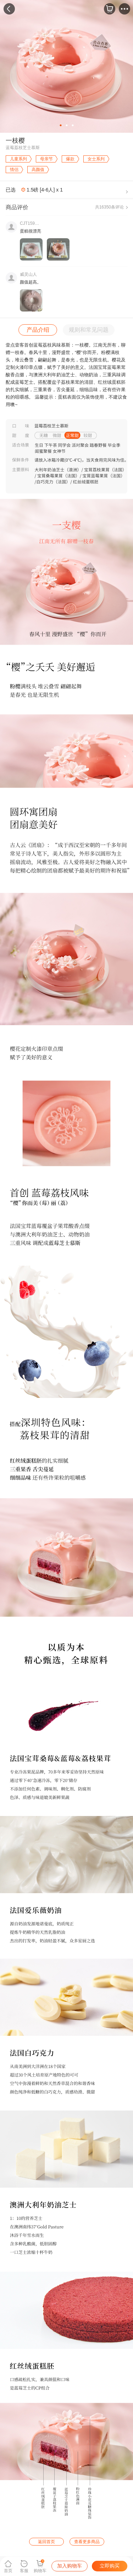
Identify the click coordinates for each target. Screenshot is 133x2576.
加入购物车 (69, 2566)
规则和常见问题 (89, 330)
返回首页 (46, 2541)
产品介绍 (38, 330)
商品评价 (17, 207)
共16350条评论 (109, 207)
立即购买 (110, 2566)
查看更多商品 (87, 2541)
